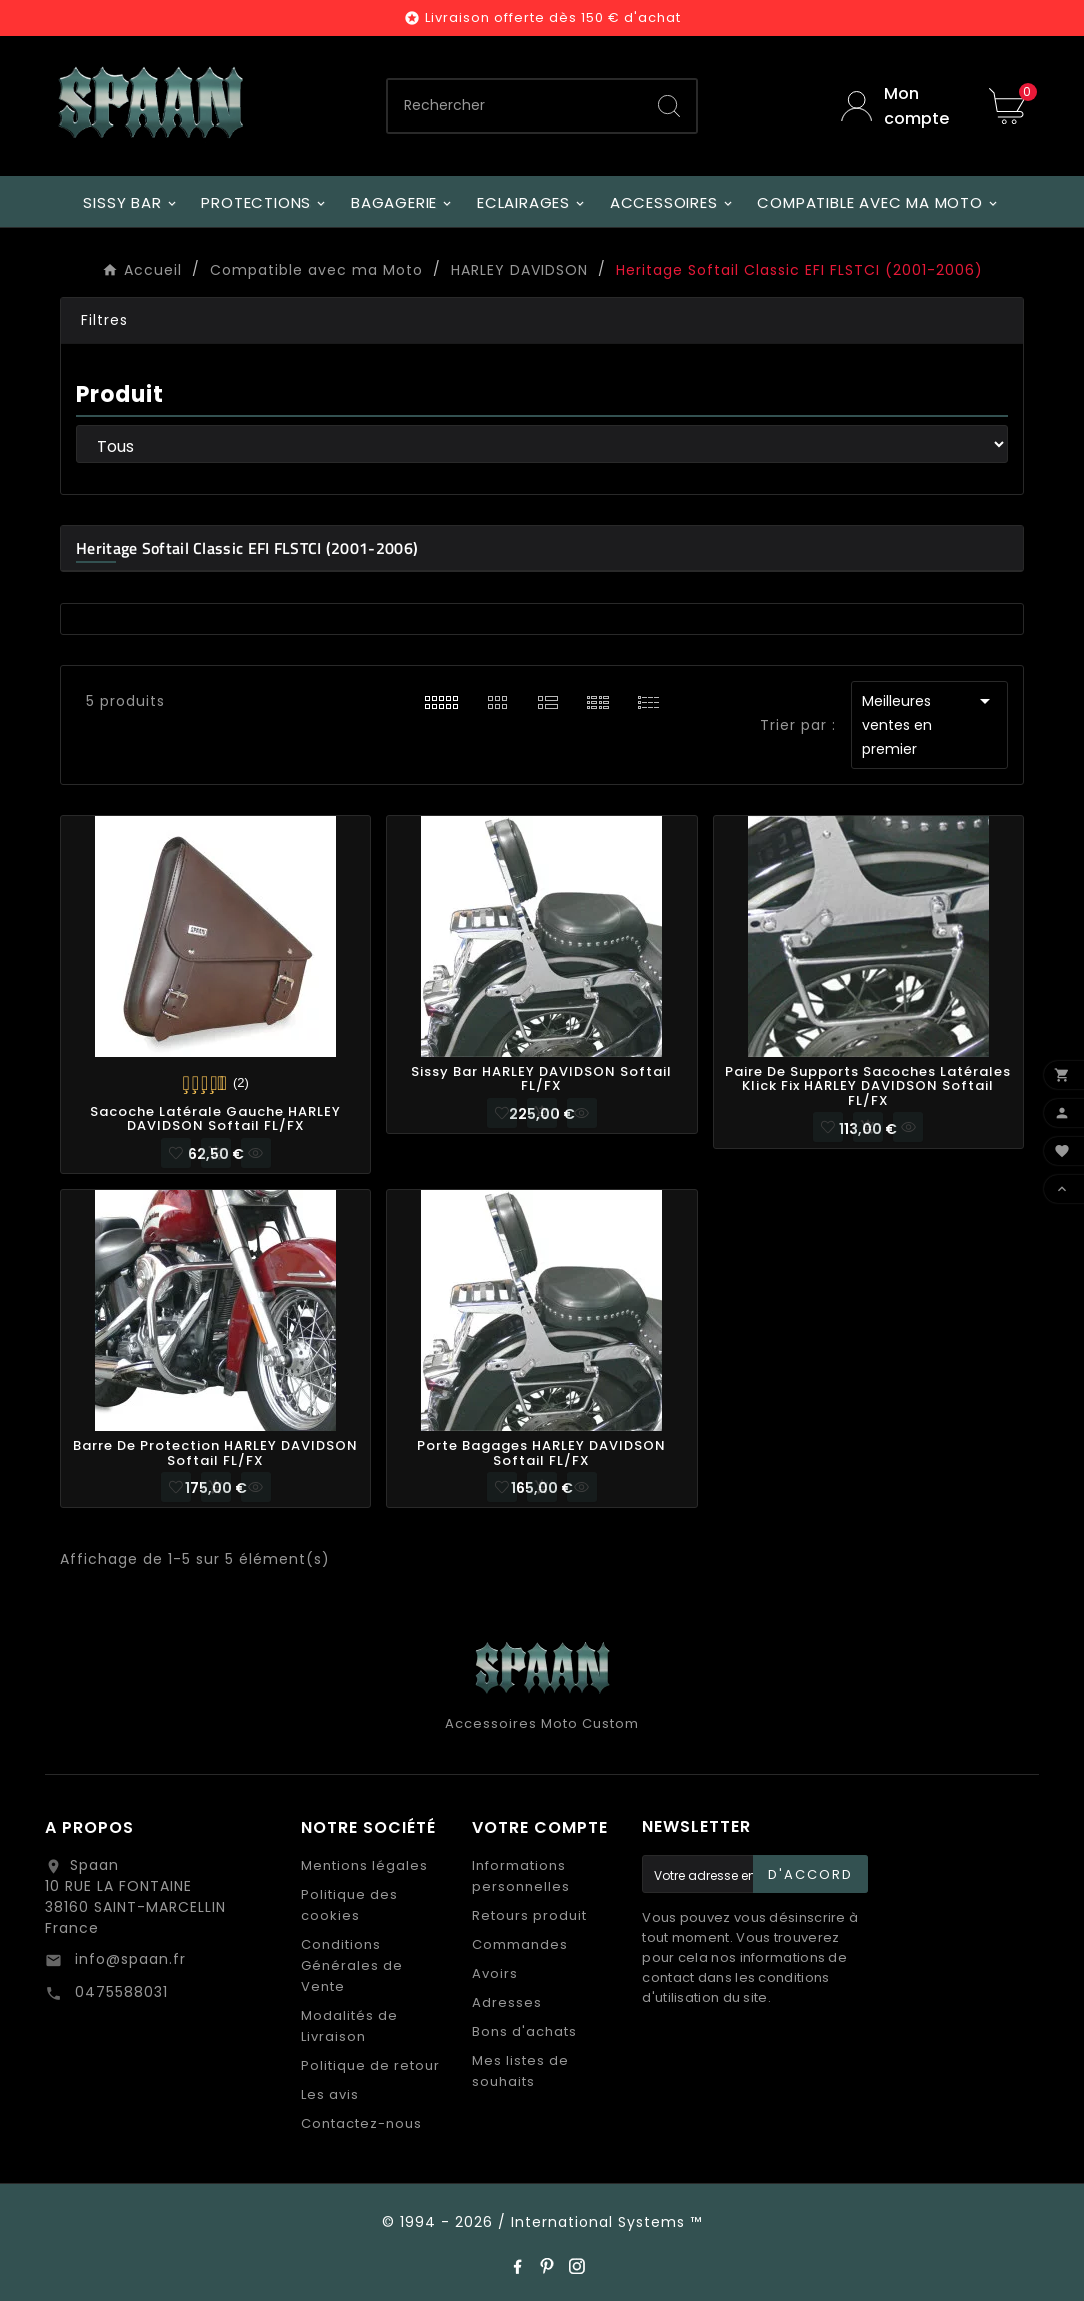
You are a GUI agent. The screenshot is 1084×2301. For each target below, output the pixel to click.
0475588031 (119, 1992)
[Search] (669, 106)
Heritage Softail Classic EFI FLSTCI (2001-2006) (247, 548)
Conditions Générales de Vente (352, 1965)
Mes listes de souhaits (520, 2071)
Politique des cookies (349, 1905)
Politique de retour (370, 2065)
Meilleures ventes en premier (929, 724)
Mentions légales (364, 1865)
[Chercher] (514, 106)
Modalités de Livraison (349, 2026)
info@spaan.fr (128, 1959)
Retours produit (529, 1915)
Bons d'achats (524, 2031)
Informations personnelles (521, 1876)
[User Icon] (900, 106)
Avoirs (495, 1973)
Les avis (330, 2094)
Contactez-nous (361, 2123)
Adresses (507, 2002)
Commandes (520, 1944)
